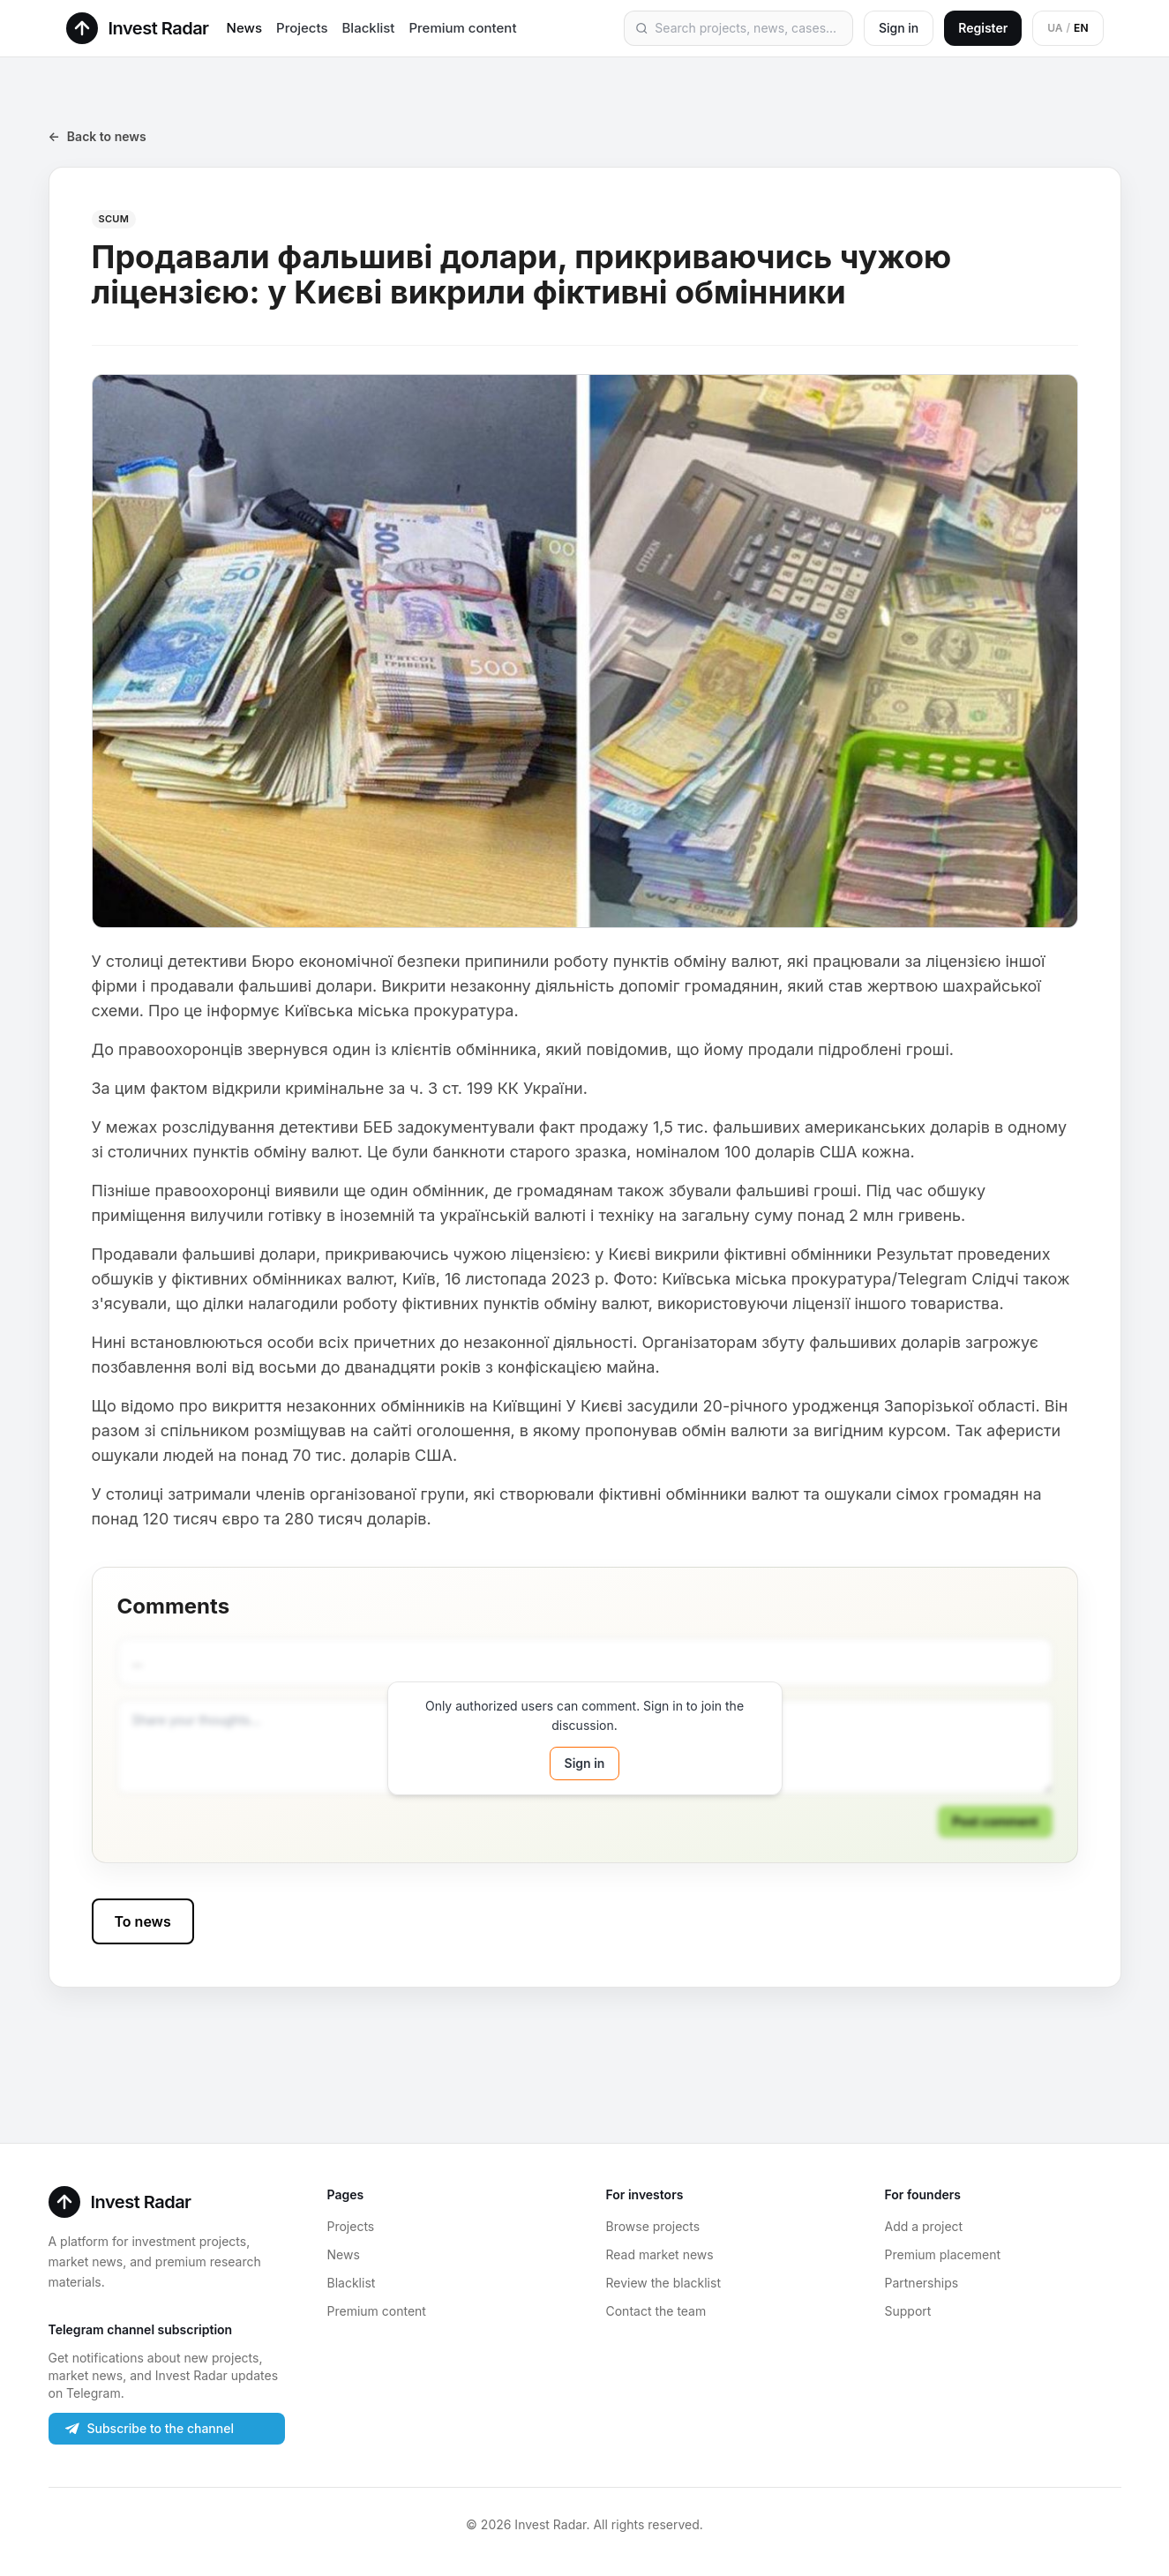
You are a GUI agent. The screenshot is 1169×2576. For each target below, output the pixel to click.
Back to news (97, 137)
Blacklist (368, 27)
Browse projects (653, 2226)
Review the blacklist (663, 2282)
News (244, 27)
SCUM (114, 219)
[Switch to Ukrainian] (1067, 28)
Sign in (898, 27)
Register (983, 27)
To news (143, 1921)
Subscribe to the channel (148, 2428)
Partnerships (922, 2282)
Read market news (660, 2254)
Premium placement (943, 2254)
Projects (302, 27)
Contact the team (656, 2310)
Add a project (924, 2226)
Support (908, 2310)
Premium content (462, 27)
